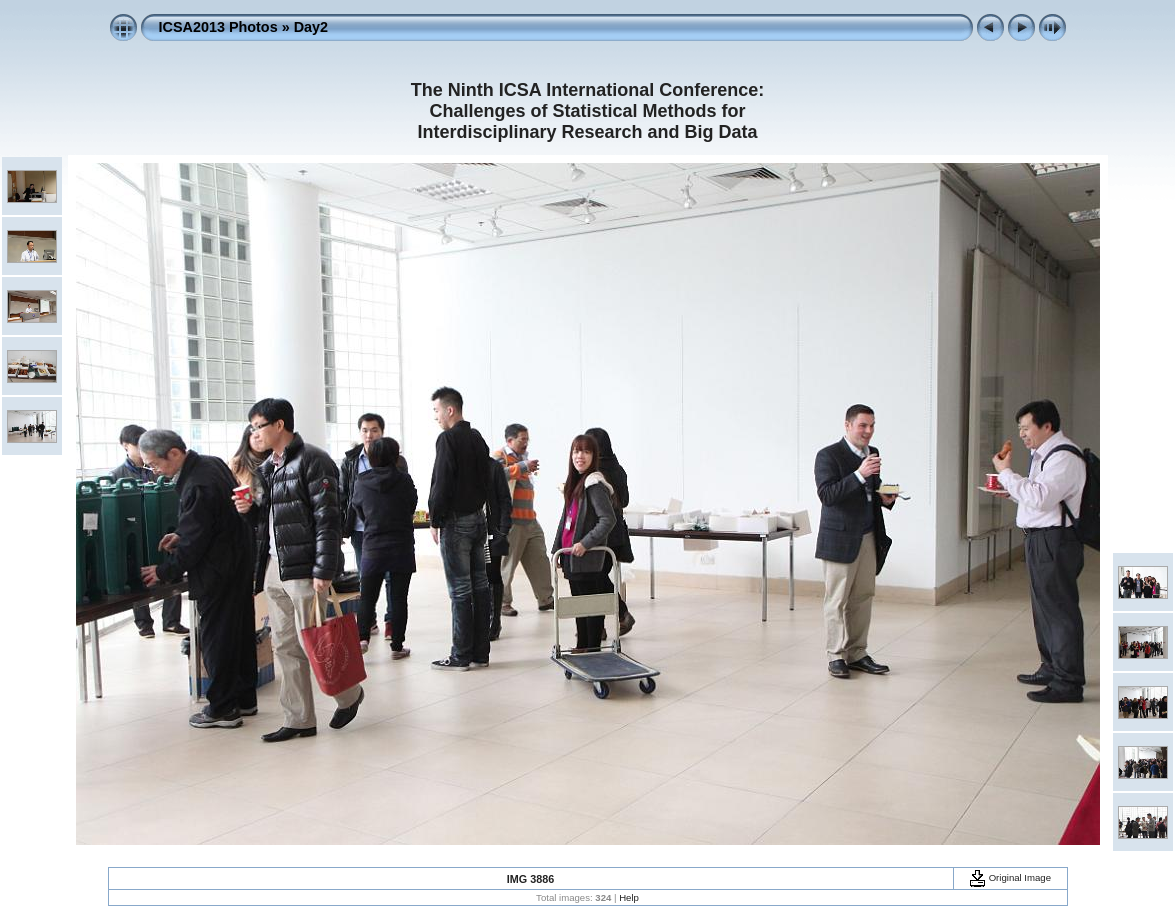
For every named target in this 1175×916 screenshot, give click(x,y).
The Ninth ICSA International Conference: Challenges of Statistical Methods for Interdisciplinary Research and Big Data (587, 111)
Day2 (311, 27)
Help (629, 897)
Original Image (1010, 877)
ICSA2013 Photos (218, 27)
